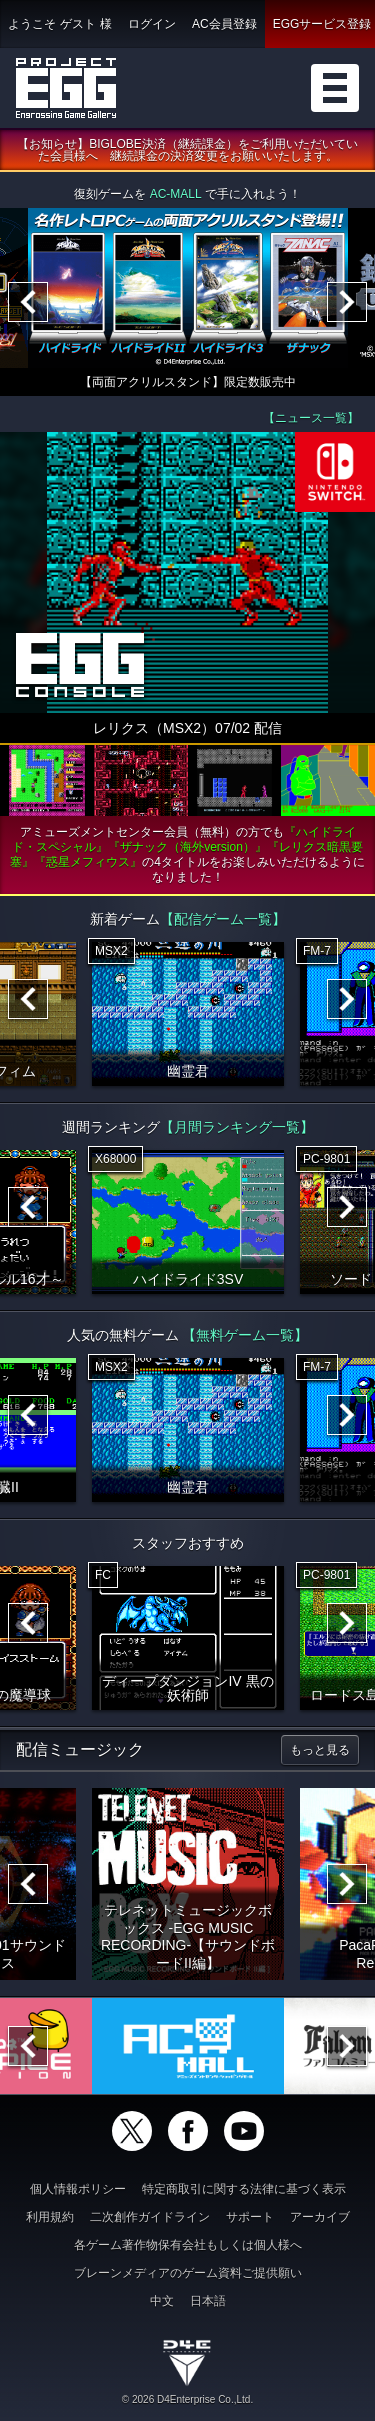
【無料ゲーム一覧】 (245, 1335)
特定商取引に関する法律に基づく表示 (244, 2189)
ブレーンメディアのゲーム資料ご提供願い (188, 2273)
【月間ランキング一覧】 (237, 1127)
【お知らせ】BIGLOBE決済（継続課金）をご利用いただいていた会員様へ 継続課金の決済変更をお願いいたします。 (187, 150)
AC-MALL (176, 194)
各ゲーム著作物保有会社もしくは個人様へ (188, 2245)
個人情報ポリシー (78, 2189)
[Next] (347, 302)
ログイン (152, 24)
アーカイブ (320, 2217)
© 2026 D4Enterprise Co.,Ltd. (187, 2399)
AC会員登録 (224, 24)
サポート (250, 2217)
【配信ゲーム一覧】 (223, 919)
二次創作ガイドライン (150, 2217)
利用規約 (50, 2217)
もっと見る (320, 1750)
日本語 (208, 2301)
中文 (162, 2301)
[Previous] (28, 302)
